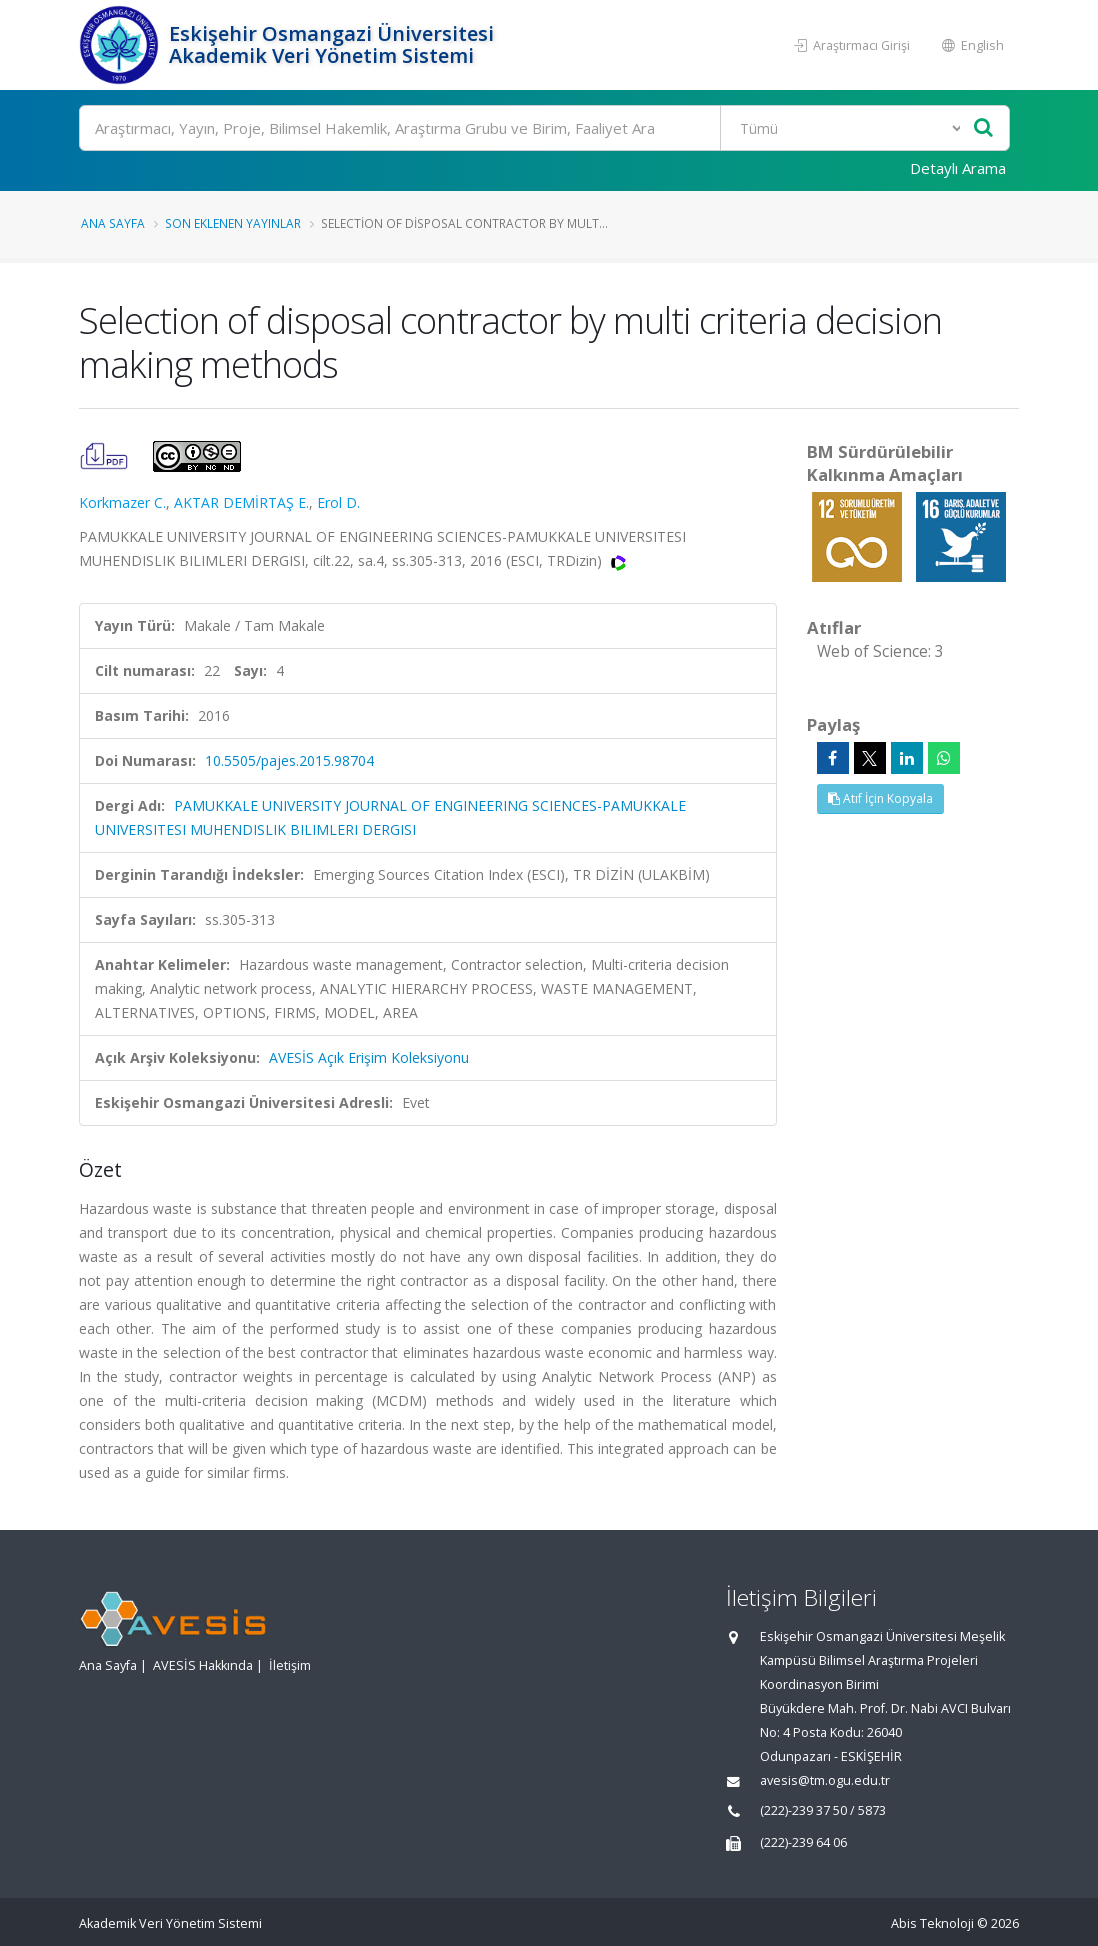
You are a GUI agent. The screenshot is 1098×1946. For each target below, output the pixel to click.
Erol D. (338, 502)
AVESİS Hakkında (203, 1665)
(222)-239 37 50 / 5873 (823, 1810)
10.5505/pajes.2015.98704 (289, 760)
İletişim (290, 1665)
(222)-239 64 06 (803, 1842)
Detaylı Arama (958, 168)
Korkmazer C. (122, 502)
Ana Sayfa (113, 223)
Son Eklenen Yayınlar (233, 223)
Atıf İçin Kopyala (880, 798)
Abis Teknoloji (932, 1923)
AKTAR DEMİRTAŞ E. (241, 502)
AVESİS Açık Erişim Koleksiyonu (369, 1057)
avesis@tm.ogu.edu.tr (825, 1780)
